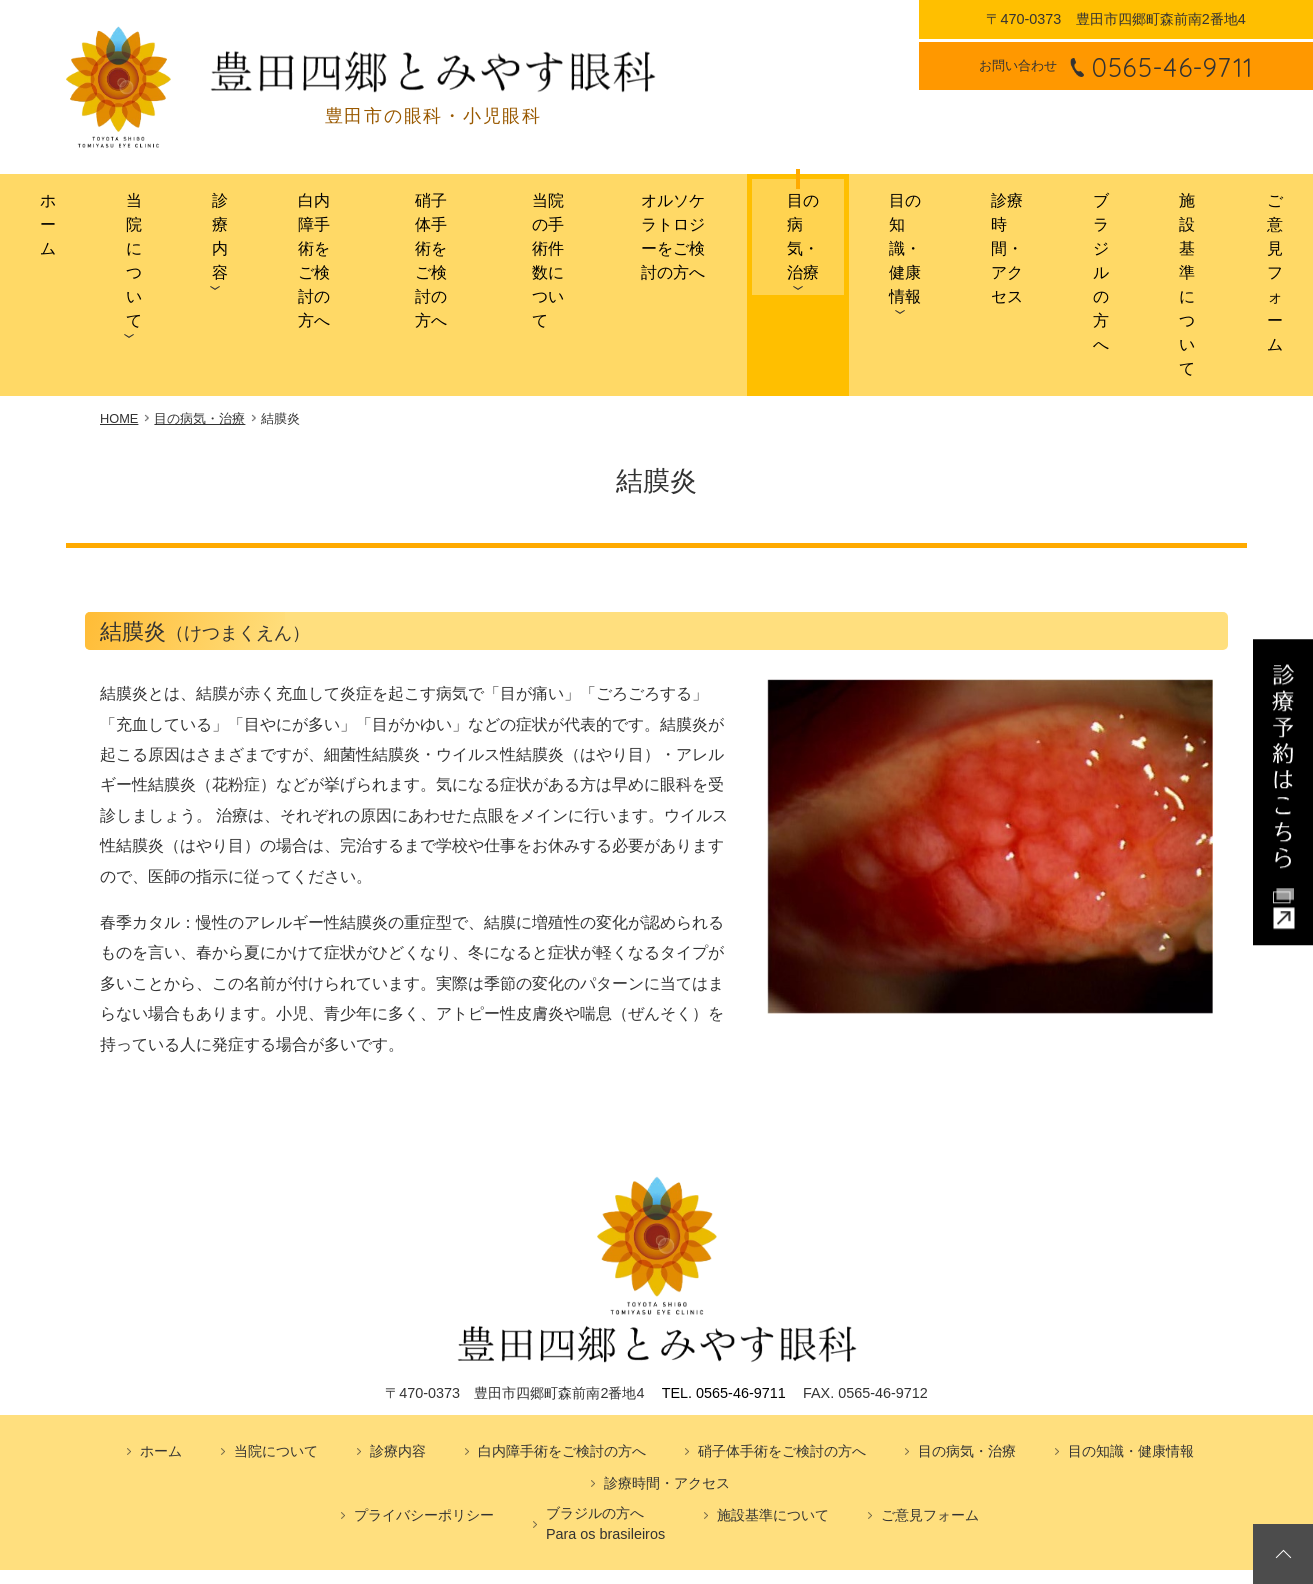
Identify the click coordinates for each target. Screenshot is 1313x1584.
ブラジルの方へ (1085, 220)
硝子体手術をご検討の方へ (396, 212)
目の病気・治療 (790, 220)
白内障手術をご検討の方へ (265, 212)
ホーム (33, 212)
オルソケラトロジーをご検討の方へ (664, 212)
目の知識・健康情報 (885, 212)
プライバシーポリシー (424, 1390)
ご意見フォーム (1267, 220)
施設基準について (1180, 212)
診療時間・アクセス (989, 212)
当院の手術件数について (518, 212)
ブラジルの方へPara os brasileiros (605, 1399)
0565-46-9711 (1172, 66)
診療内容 (172, 220)
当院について (102, 212)
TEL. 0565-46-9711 (724, 1268)
